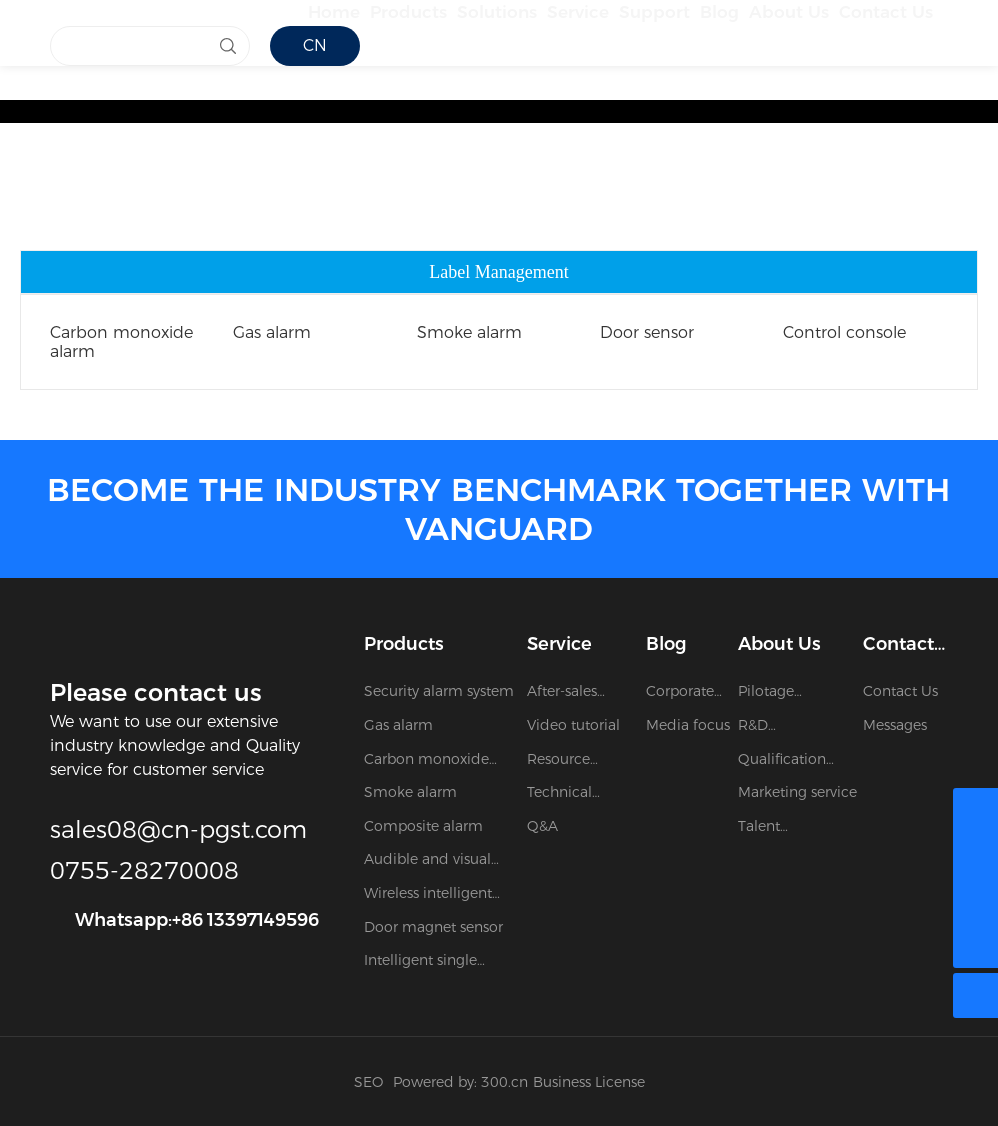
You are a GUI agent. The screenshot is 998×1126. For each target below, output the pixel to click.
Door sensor (647, 332)
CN (315, 119)
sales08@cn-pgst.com (178, 829)
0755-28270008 (144, 870)
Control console (844, 332)
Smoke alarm (469, 332)
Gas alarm (272, 332)
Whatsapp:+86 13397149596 (197, 920)
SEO (368, 1082)
